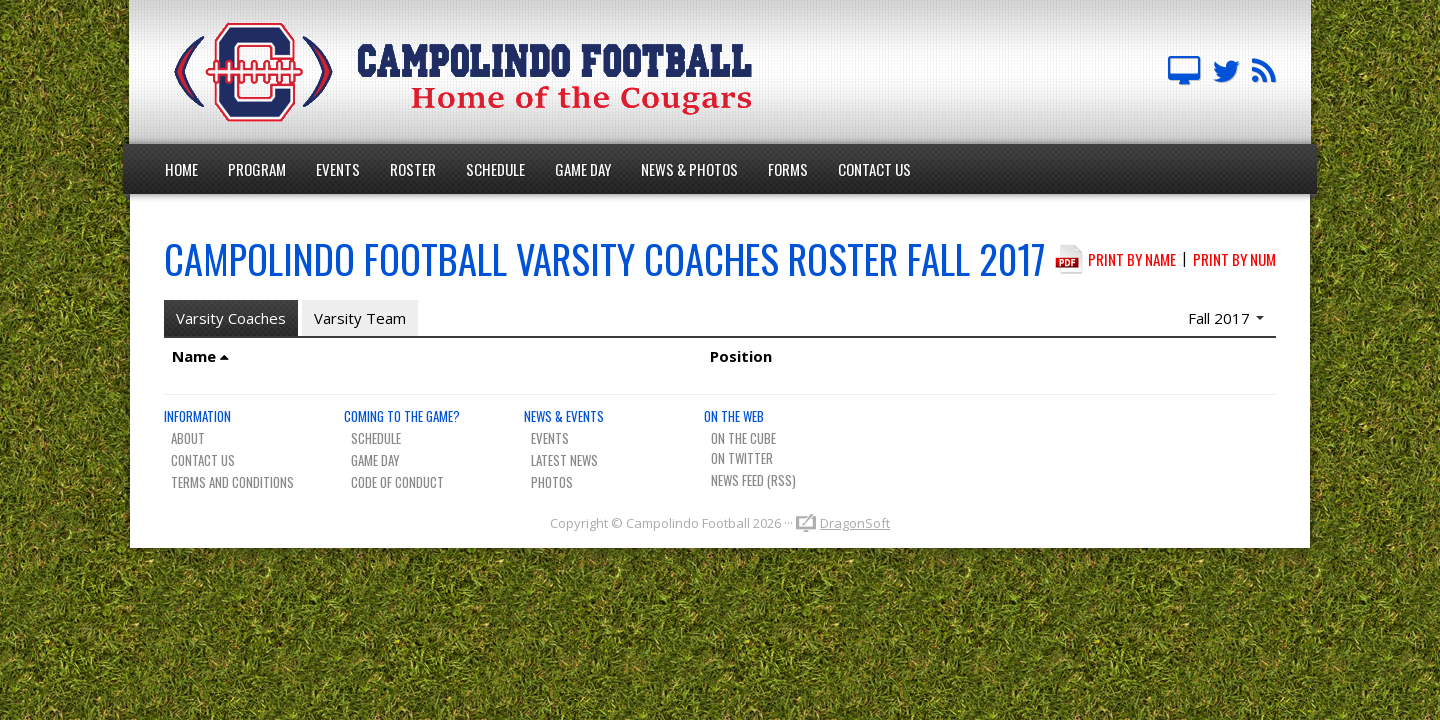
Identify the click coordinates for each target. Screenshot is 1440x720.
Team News (1264, 72)
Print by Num (1234, 259)
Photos (552, 482)
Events (338, 169)
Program (257, 169)
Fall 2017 (1226, 318)
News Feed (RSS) (753, 480)
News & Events (564, 416)
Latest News (564, 460)
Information (197, 416)
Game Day (583, 169)
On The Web (734, 416)
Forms (788, 169)
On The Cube (743, 438)
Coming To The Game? (402, 416)
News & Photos (689, 169)
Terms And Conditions (232, 482)
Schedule (495, 169)
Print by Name (1132, 259)
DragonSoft (855, 523)
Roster (413, 169)
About (188, 438)
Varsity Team (360, 318)
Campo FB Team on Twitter (1226, 72)
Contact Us (874, 169)
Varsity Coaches (231, 318)
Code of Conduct (397, 482)
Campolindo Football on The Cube (1184, 72)
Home (181, 169)
